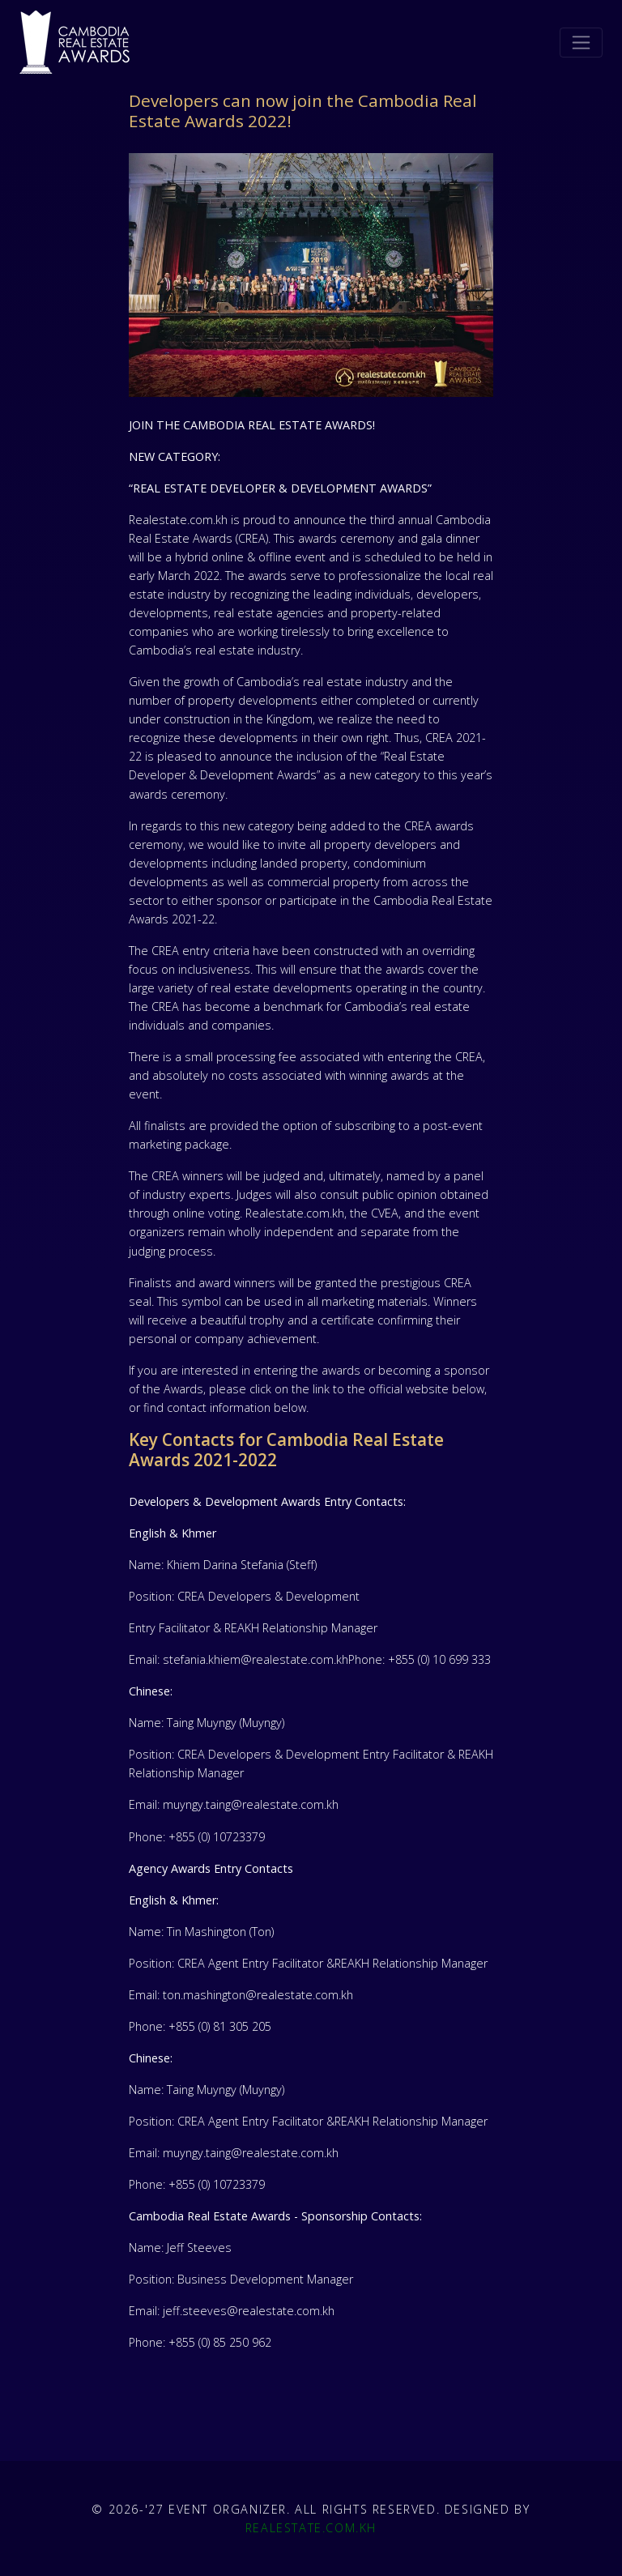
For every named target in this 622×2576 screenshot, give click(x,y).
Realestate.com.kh (311, 2527)
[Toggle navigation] (581, 43)
